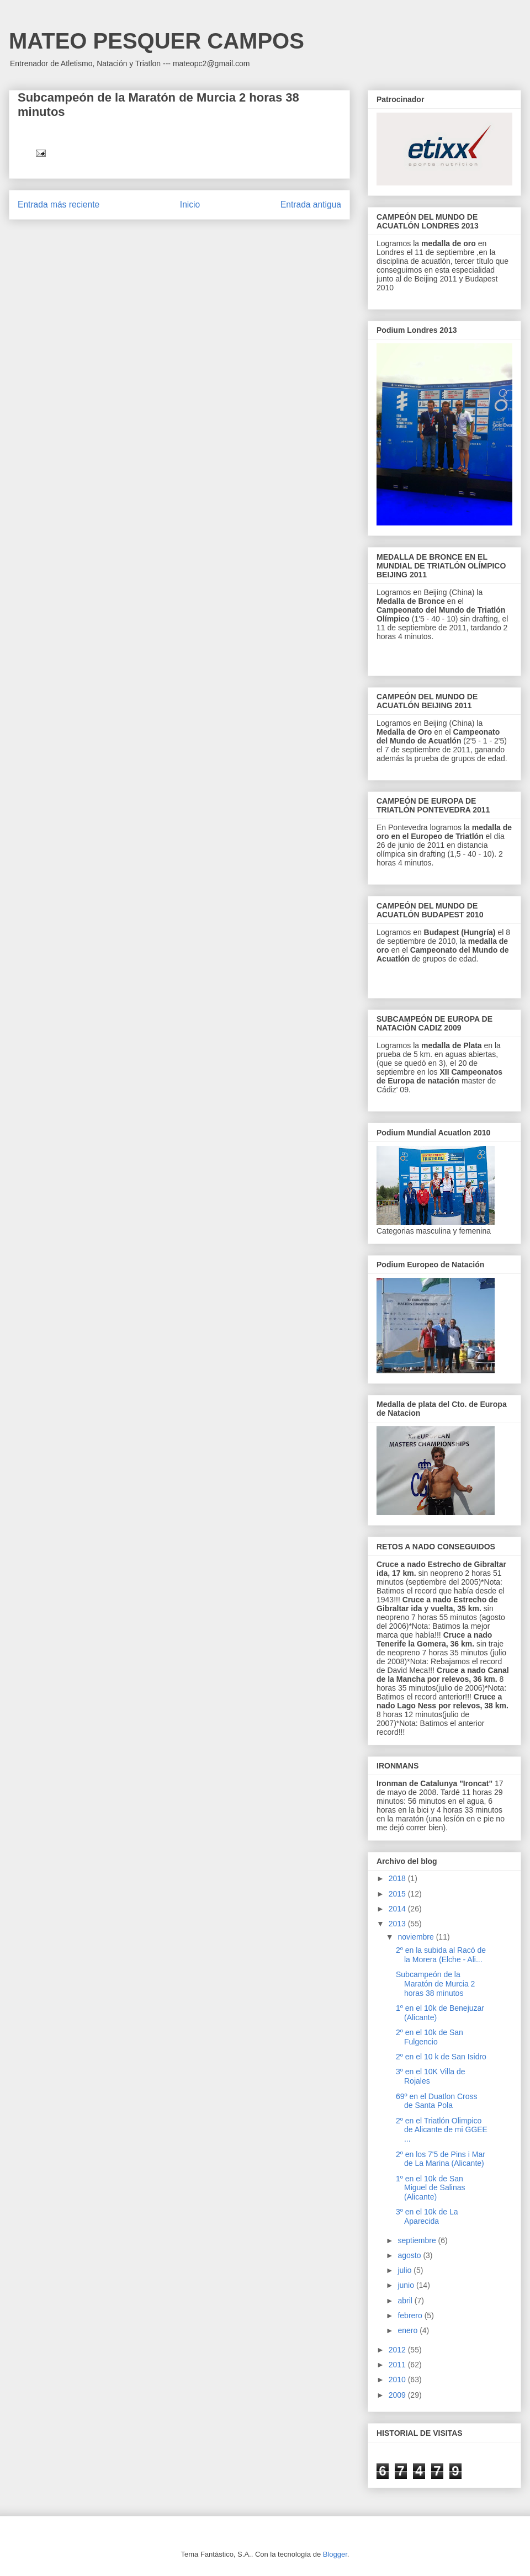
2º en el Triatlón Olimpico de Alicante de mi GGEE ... (441, 2130)
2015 (398, 1893)
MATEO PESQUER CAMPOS (156, 41)
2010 (398, 2379)
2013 (398, 1923)
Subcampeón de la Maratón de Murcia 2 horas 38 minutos (435, 1984)
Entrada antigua (310, 204)
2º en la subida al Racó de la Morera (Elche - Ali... (441, 1955)
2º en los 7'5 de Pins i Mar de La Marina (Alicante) (440, 2159)
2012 (398, 2349)
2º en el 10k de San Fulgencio (429, 2037)
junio (407, 2285)
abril (406, 2300)
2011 (398, 2364)
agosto (410, 2255)
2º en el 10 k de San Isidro (441, 2056)
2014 (398, 1908)
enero (409, 2330)
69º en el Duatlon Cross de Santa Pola (437, 2101)
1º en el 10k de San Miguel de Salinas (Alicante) (430, 2188)
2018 (398, 1878)
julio (406, 2270)
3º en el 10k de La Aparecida (427, 2216)
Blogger (335, 2554)
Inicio (190, 204)
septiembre (418, 2240)
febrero (411, 2315)
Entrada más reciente (58, 204)
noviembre (417, 1936)
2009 (398, 2395)
